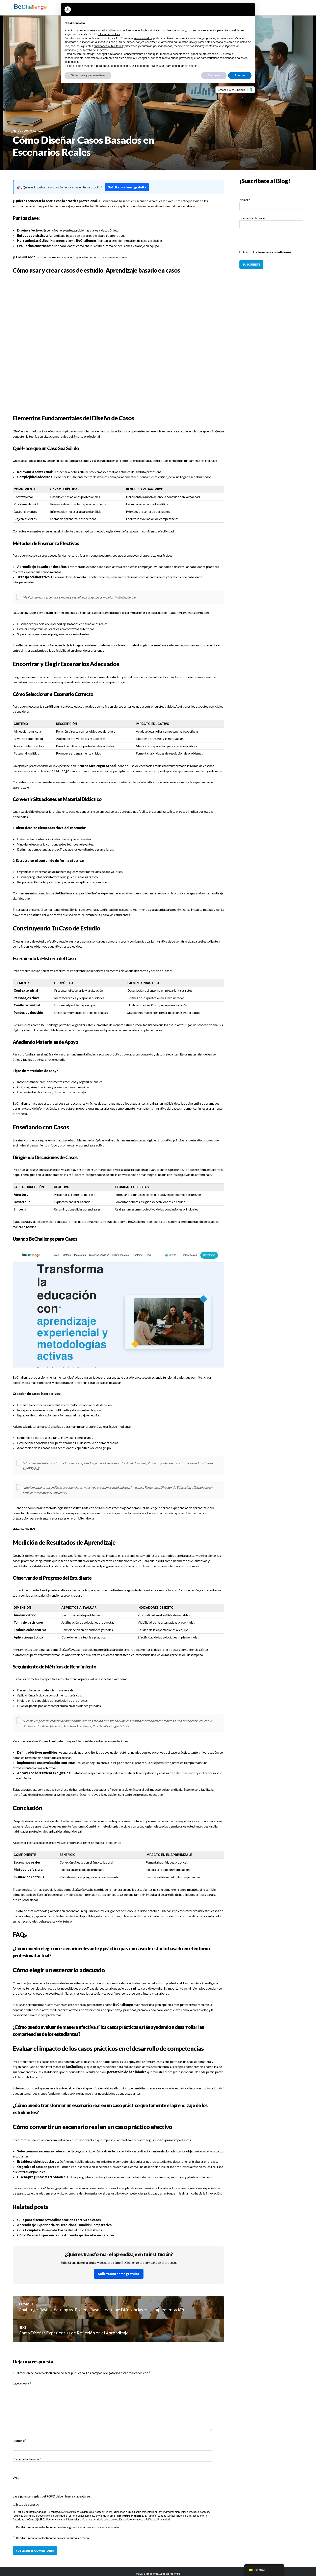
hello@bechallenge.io (132, 2515)
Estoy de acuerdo (27, 2504)
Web (16, 2477)
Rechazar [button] (214, 75)
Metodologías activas (28, 130)
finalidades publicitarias (108, 46)
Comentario (22, 2384)
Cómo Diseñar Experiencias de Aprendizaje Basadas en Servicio (65, 2235)
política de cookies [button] (108, 34)
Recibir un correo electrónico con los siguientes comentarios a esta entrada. (67, 2527)
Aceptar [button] (240, 75)
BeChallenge (86, 240)
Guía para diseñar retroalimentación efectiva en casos (59, 2220)
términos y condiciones (274, 252)
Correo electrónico (27, 2459)
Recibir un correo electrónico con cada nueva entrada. (52, 2538)
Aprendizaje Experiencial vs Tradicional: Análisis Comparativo (64, 2225)
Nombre (20, 2440)
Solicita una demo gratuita (127, 187)
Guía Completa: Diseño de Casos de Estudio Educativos (59, 2230)
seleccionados (143, 38)
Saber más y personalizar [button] (88, 75)
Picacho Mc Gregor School (96, 766)
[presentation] (270, 242)
